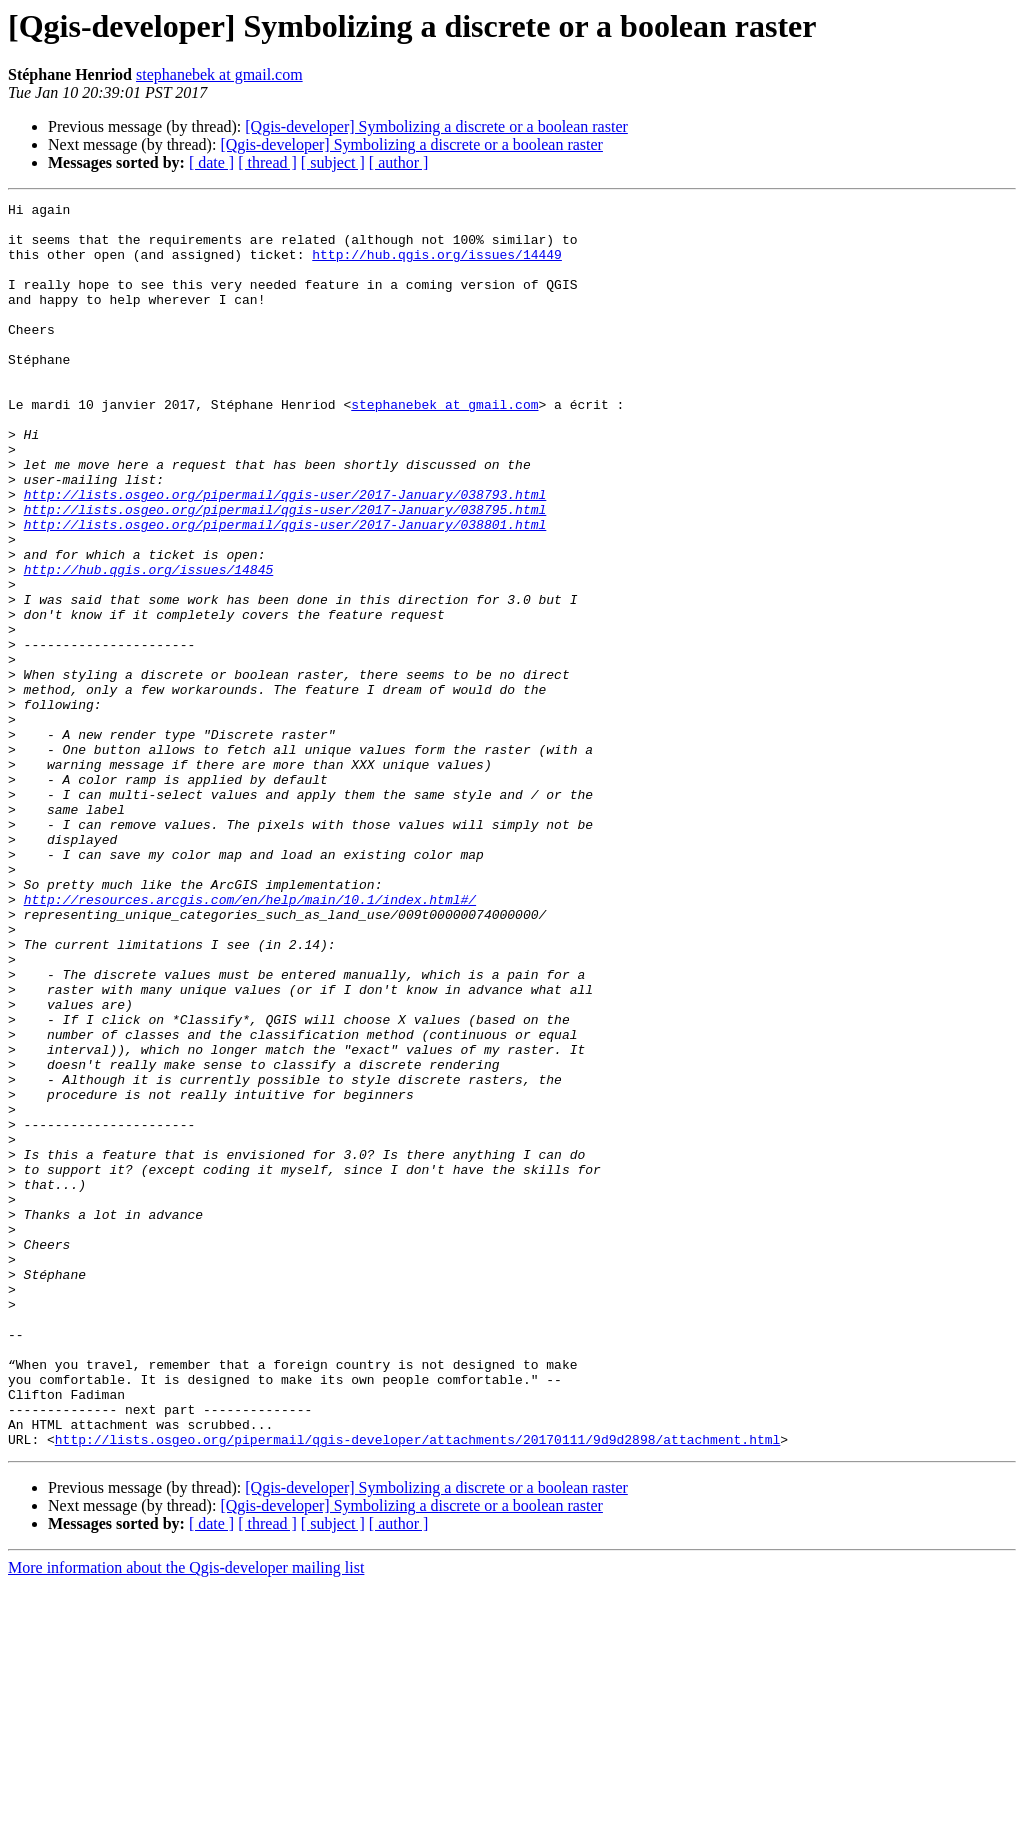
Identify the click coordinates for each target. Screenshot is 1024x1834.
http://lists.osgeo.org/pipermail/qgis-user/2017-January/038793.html (285, 554)
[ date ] (211, 162)
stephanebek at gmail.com (219, 74)
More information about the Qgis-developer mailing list (186, 1816)
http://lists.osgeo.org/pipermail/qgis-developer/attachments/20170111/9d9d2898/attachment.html (417, 1688)
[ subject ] (333, 162)
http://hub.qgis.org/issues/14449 (437, 266)
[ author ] (399, 162)
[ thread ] (267, 162)
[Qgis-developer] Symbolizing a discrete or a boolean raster (436, 126)
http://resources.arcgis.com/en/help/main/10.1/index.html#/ (250, 1040)
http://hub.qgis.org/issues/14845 (149, 644)
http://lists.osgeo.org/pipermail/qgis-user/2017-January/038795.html (285, 572)
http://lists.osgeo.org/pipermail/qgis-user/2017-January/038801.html (285, 590)
